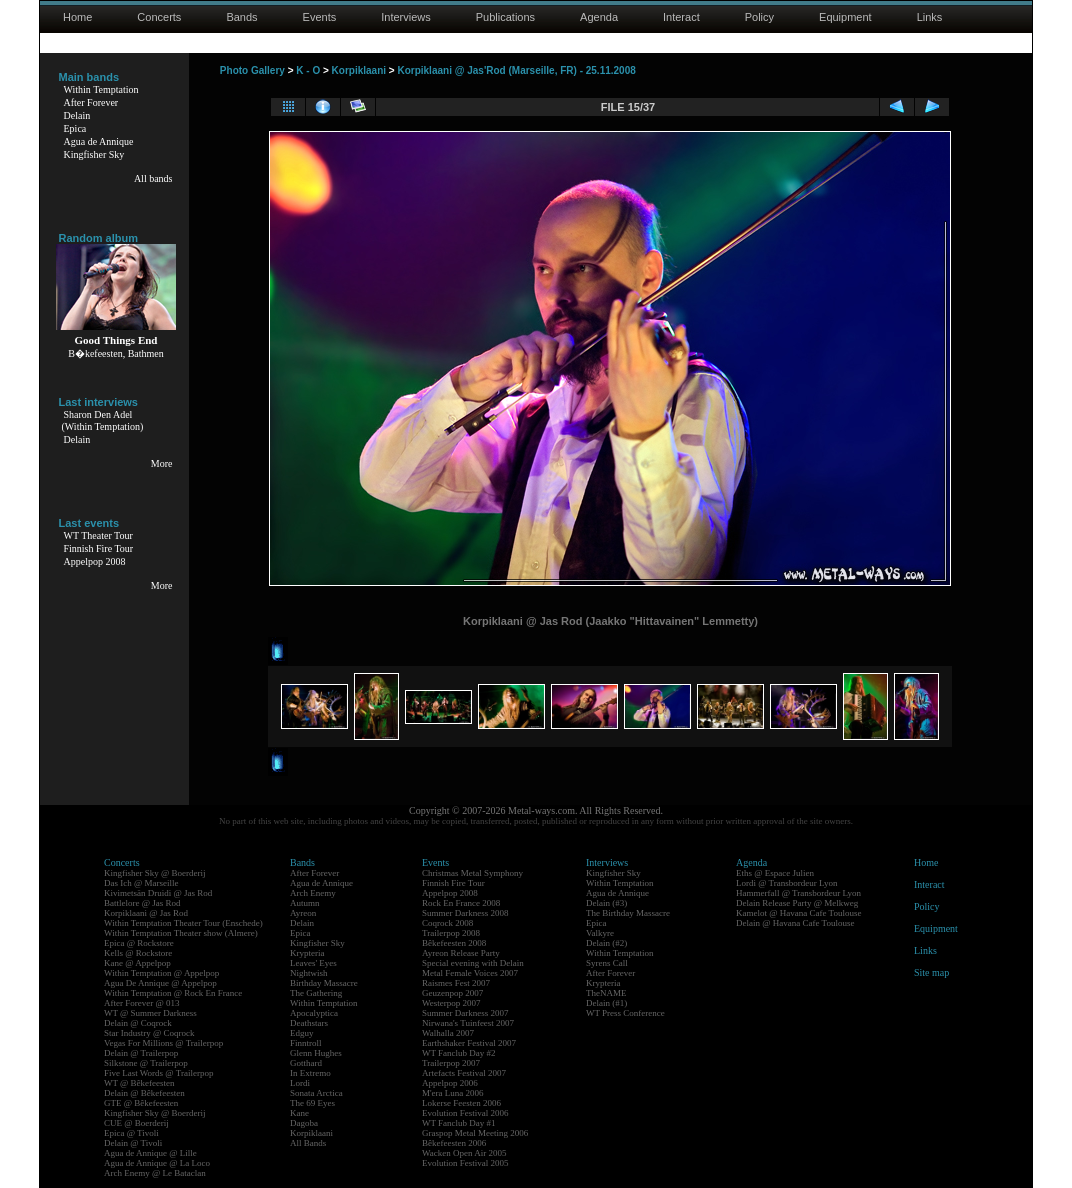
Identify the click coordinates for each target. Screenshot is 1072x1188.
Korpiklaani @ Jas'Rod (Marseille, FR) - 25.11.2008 (516, 70)
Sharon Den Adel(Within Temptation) (103, 420)
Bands (241, 17)
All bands (153, 178)
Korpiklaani (359, 70)
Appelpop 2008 (95, 561)
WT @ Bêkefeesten (139, 1083)
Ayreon (303, 913)
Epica (75, 128)
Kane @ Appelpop (137, 963)
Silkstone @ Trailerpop (146, 1063)
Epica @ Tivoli (131, 1133)
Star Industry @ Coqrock (149, 1033)
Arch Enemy (313, 893)
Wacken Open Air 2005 (464, 1153)
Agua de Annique (99, 141)
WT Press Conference (625, 1013)
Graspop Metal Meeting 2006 (475, 1133)
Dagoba (304, 1123)
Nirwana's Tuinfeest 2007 (468, 1023)
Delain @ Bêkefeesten (144, 1093)
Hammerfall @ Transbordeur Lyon (798, 893)
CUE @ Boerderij (136, 1123)
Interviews (406, 17)
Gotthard (306, 1063)
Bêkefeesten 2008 (454, 943)
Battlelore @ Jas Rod (142, 903)
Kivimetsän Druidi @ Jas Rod (158, 893)
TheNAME (606, 993)
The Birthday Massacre (628, 913)
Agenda (599, 17)
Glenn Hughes (316, 1053)
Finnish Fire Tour (99, 548)
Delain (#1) (606, 1003)
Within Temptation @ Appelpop (161, 973)
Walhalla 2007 (448, 1033)
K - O (308, 70)
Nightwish (309, 973)
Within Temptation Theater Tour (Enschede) (183, 923)
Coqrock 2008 (447, 923)
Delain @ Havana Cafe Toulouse (795, 923)
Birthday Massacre (324, 983)
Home (77, 17)
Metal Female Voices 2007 (470, 973)
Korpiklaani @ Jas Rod (146, 913)
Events (320, 17)
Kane (299, 1113)
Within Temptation (101, 89)
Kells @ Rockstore (138, 953)
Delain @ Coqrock (138, 1023)
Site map (931, 972)
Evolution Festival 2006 (465, 1113)
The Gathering (316, 993)
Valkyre (600, 933)
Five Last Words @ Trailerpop (158, 1073)
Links (930, 17)
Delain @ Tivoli (133, 1143)
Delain (77, 115)
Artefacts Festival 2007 (464, 1073)
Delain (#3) (606, 903)
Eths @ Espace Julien (775, 873)
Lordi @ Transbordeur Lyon (787, 883)
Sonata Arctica (316, 1093)
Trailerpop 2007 (451, 1063)
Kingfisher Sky (94, 154)
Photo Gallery (252, 70)
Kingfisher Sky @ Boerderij (155, 873)
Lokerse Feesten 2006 (461, 1103)
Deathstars (309, 1023)
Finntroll (306, 1043)
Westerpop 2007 (451, 1003)
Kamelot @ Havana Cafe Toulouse (798, 913)
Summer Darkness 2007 (465, 1013)
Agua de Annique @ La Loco (157, 1163)
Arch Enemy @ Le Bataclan (155, 1173)
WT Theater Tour (98, 535)
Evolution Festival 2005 (465, 1163)
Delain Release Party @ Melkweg (797, 903)
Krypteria (307, 953)
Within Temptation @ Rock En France (173, 993)
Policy (759, 17)
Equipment (845, 17)
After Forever (91, 102)
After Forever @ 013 (142, 1003)
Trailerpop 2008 (451, 933)
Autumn (305, 903)
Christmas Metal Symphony (472, 873)
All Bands (308, 1143)
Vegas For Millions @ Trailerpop (163, 1043)
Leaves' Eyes (313, 963)
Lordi (300, 1083)
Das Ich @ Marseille (141, 883)
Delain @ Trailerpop (141, 1053)
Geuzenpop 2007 (452, 993)
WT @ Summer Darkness (150, 1013)
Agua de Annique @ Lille (150, 1153)
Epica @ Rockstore (139, 943)
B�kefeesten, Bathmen (116, 353)
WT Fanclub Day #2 (459, 1053)
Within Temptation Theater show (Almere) (181, 933)
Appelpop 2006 (450, 1083)
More (162, 463)
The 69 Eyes (312, 1103)
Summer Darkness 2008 (465, 913)
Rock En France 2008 (461, 903)
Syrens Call (607, 963)
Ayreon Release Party (461, 953)
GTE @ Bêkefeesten (141, 1103)
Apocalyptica (314, 1013)
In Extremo (310, 1073)
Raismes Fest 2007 (456, 983)
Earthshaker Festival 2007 (469, 1043)
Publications (505, 17)
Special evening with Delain (473, 963)
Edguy (302, 1033)
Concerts (159, 17)
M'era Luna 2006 (453, 1093)
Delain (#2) (606, 943)
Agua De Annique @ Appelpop (160, 983)
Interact (681, 17)
